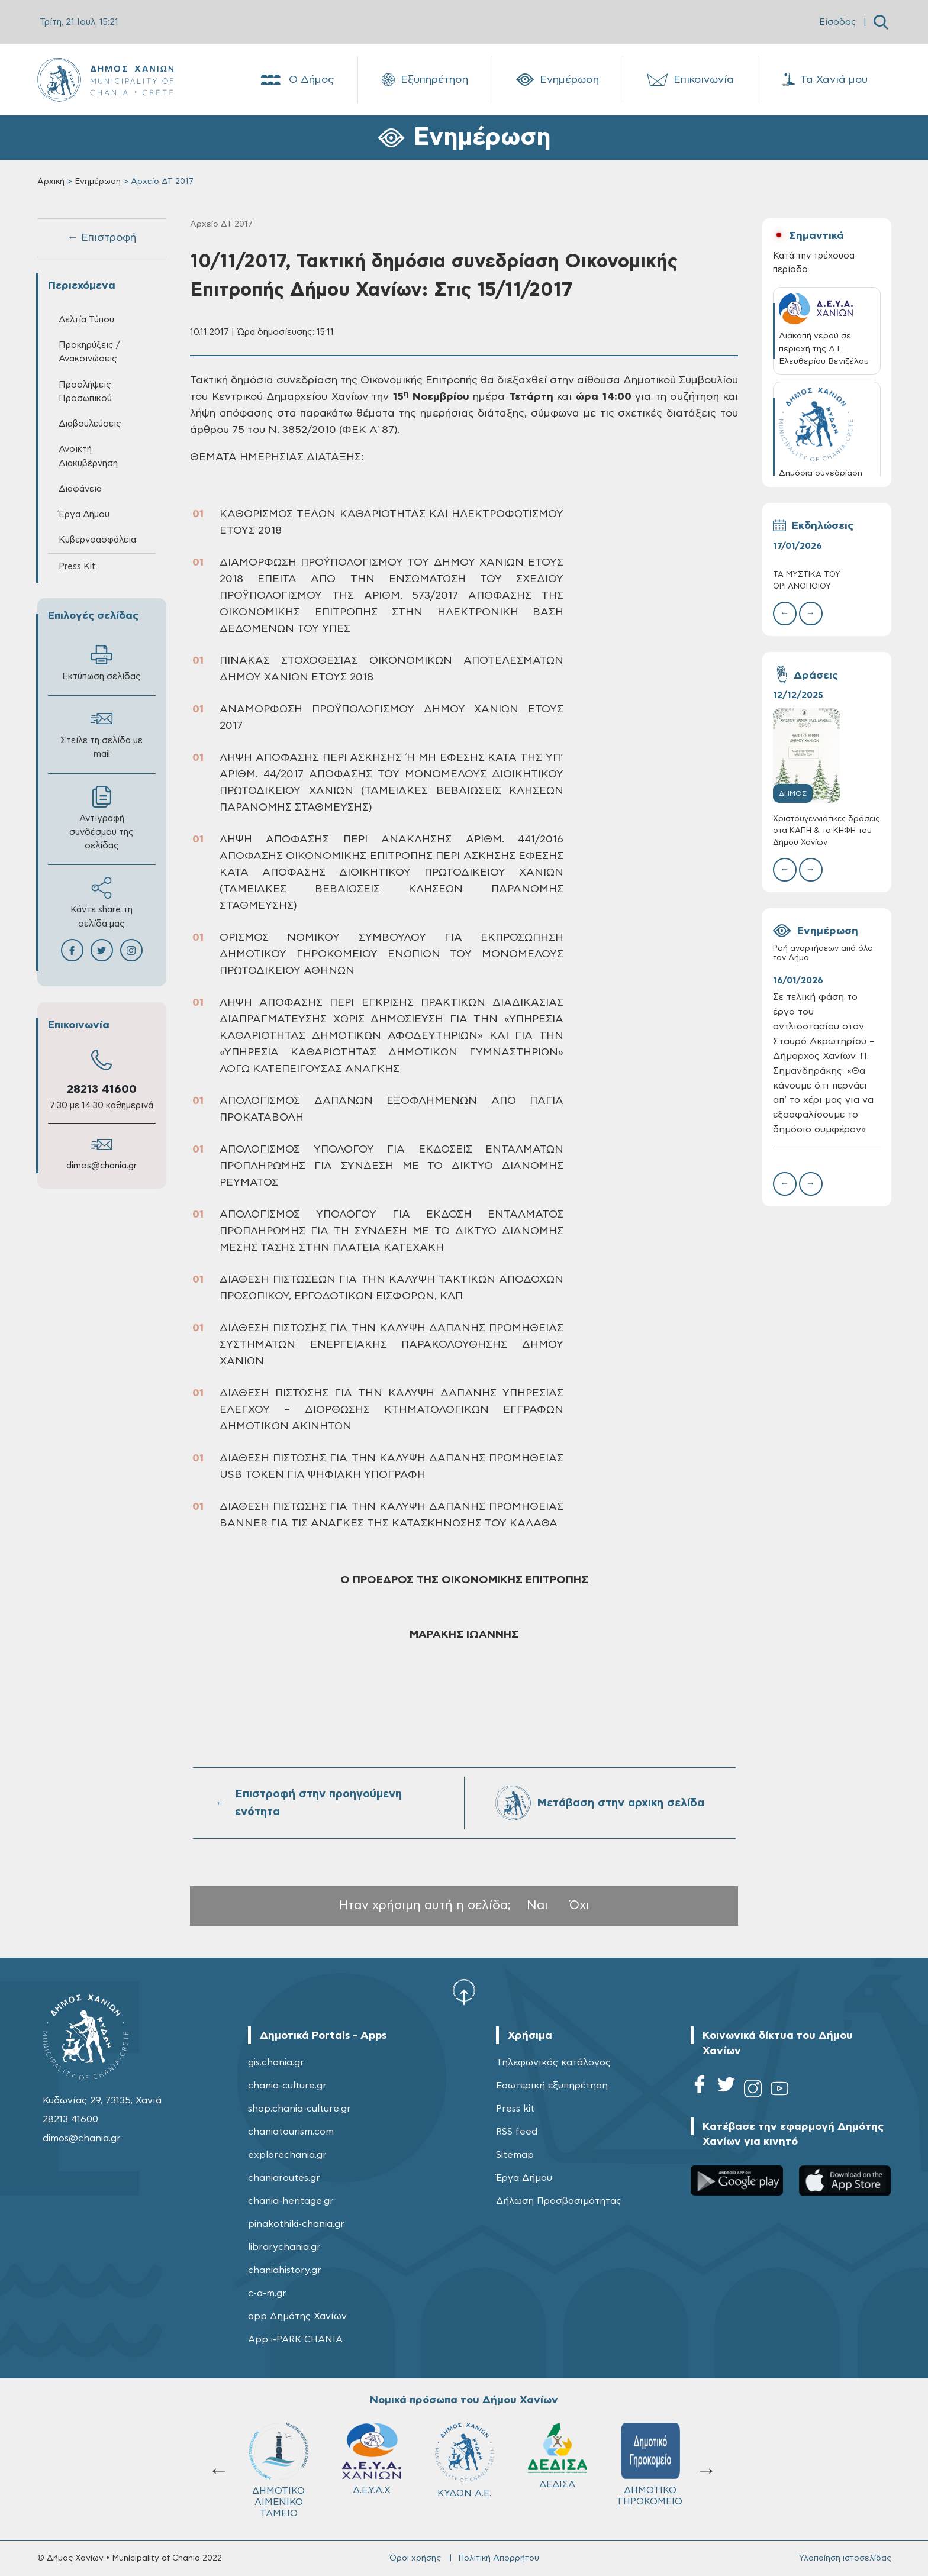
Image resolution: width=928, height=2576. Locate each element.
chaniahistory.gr (284, 2270)
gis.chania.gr (276, 2062)
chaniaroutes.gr (284, 2178)
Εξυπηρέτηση (425, 79)
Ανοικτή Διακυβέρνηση (88, 456)
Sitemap (515, 2154)
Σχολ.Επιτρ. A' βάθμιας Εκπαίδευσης (557, 2470)
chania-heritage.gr (291, 2201)
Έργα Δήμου (84, 514)
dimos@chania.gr (101, 1165)
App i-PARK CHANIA (295, 2339)
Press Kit (77, 566)
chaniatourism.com (291, 2131)
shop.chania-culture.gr (299, 2108)
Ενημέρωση (557, 79)
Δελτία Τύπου (86, 319)
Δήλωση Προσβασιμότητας (558, 2201)
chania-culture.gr (287, 2085)
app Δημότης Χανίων (297, 2316)
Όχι (579, 1905)
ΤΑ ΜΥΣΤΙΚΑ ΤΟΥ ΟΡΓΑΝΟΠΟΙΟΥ (806, 580)
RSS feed (516, 2131)
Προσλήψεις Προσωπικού (85, 391)
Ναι (537, 1905)
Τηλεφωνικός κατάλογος (553, 2062)
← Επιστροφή (101, 238)
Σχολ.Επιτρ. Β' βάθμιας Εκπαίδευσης (650, 2470)
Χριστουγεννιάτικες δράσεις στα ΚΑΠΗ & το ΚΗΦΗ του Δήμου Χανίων (826, 831)
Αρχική (51, 181)
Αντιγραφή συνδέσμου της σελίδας (101, 818)
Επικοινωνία (690, 79)
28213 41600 (102, 1089)
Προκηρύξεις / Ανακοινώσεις (89, 352)
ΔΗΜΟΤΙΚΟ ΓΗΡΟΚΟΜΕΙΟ (464, 2464)
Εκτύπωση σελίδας (101, 662)
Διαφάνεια (80, 489)
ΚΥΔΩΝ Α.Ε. (278, 2460)
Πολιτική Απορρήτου (498, 2558)
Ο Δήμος (296, 79)
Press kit (515, 2108)
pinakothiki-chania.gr (296, 2224)
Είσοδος (837, 22)
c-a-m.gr (267, 2293)
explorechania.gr (287, 2154)
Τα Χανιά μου (825, 79)
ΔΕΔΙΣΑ (371, 2456)
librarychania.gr (284, 2247)
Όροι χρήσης (415, 2558)
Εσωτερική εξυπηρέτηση (552, 2085)
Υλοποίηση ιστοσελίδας (845, 2558)
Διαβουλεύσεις (90, 423)
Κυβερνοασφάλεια (97, 539)
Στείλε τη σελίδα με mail (101, 733)
